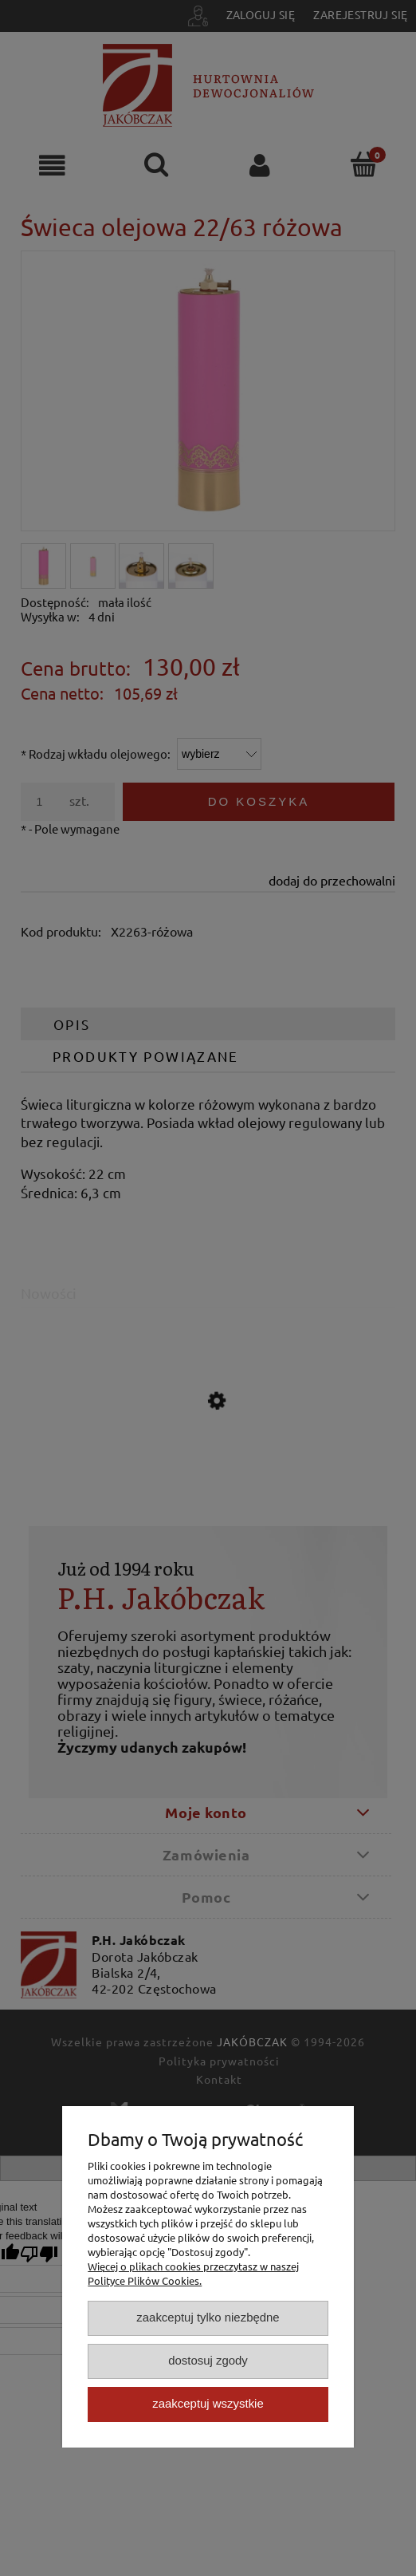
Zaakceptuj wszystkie (207, 2403)
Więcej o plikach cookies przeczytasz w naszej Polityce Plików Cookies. (193, 2273)
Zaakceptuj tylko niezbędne (207, 2317)
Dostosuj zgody (208, 2360)
